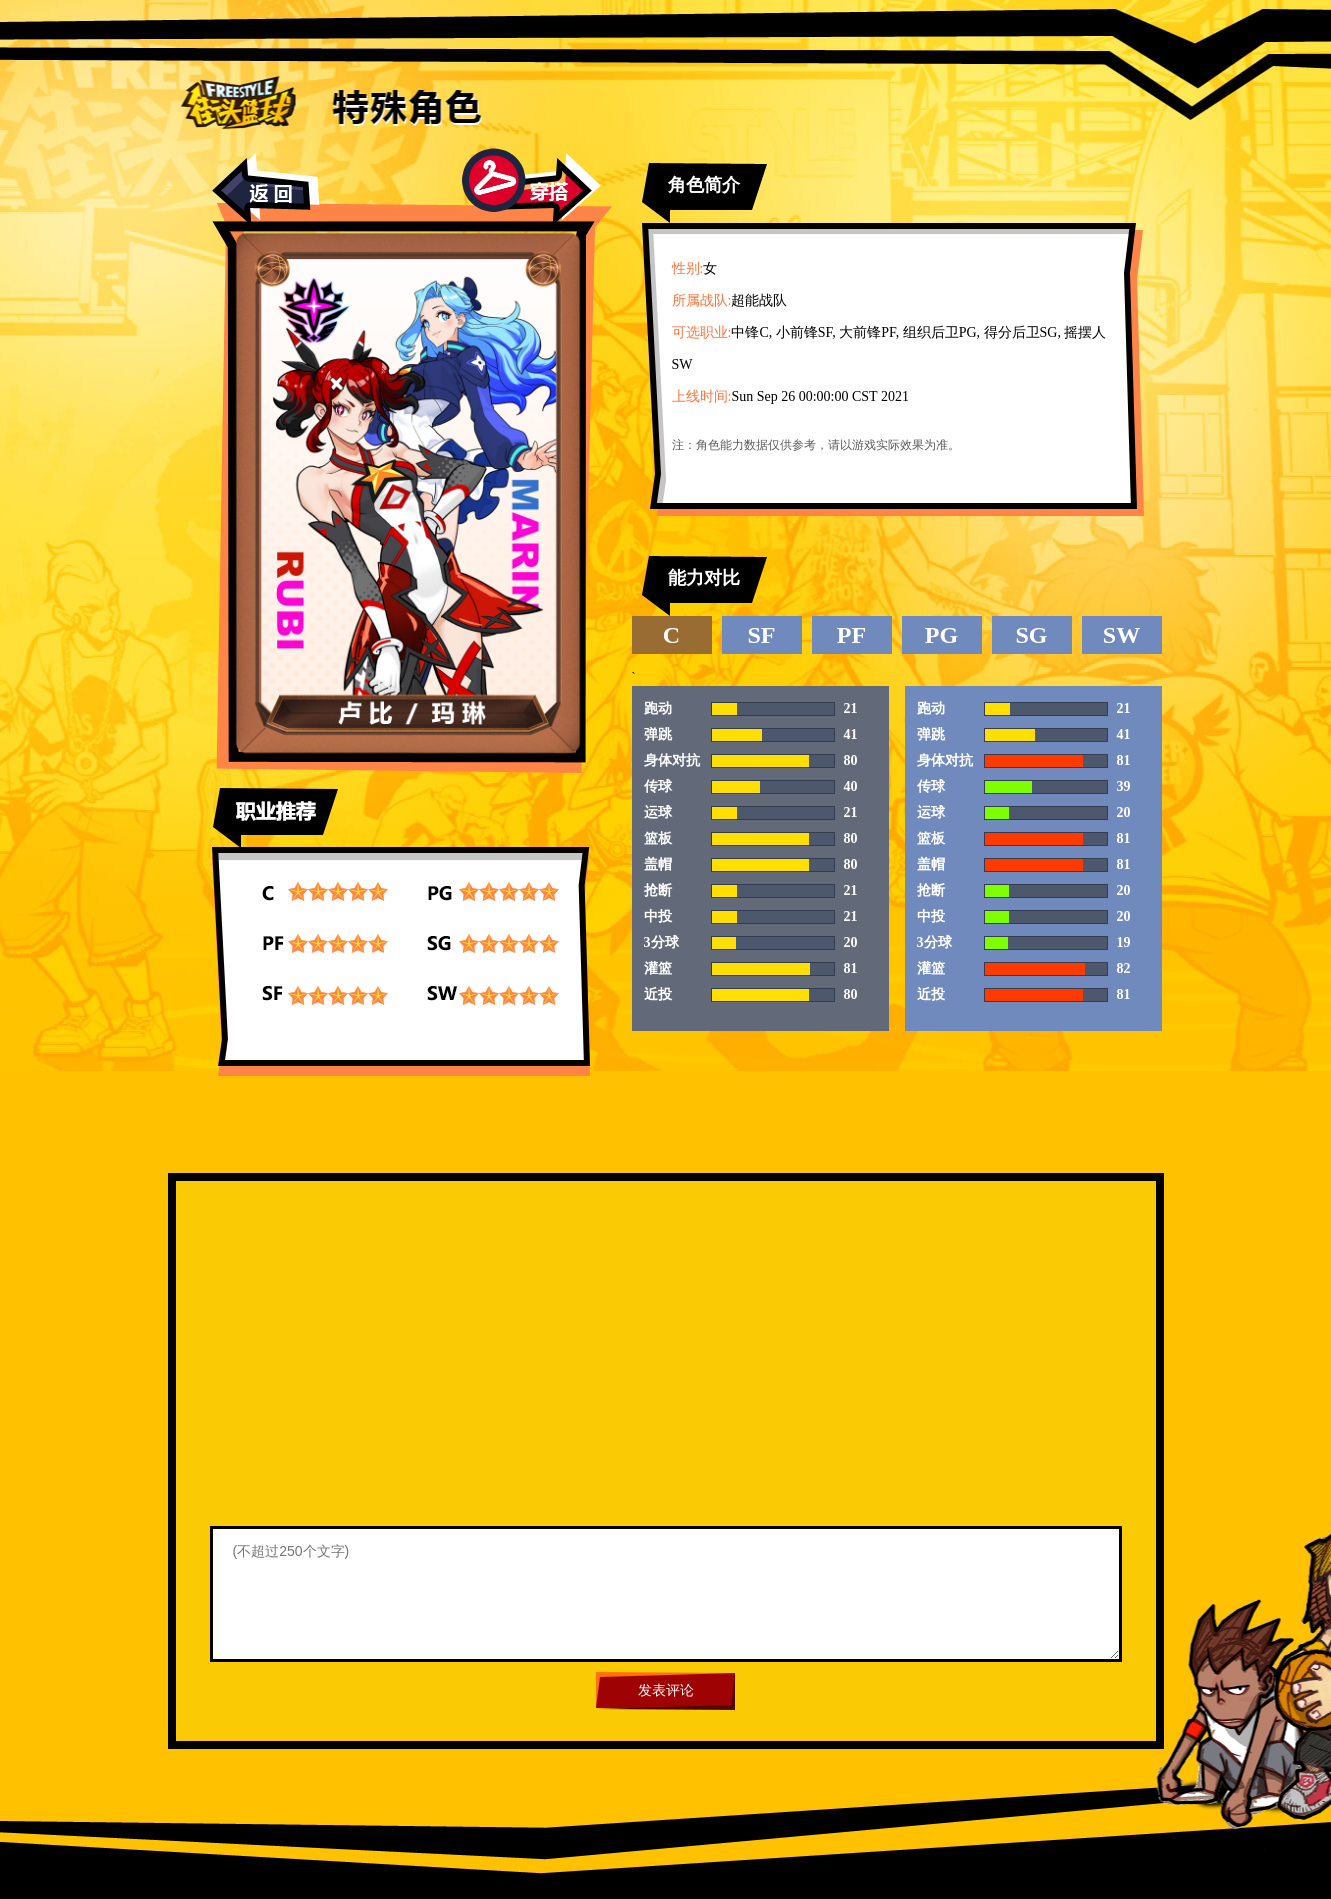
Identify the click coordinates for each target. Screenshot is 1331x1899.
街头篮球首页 (238, 101)
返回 (266, 189)
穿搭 (531, 187)
